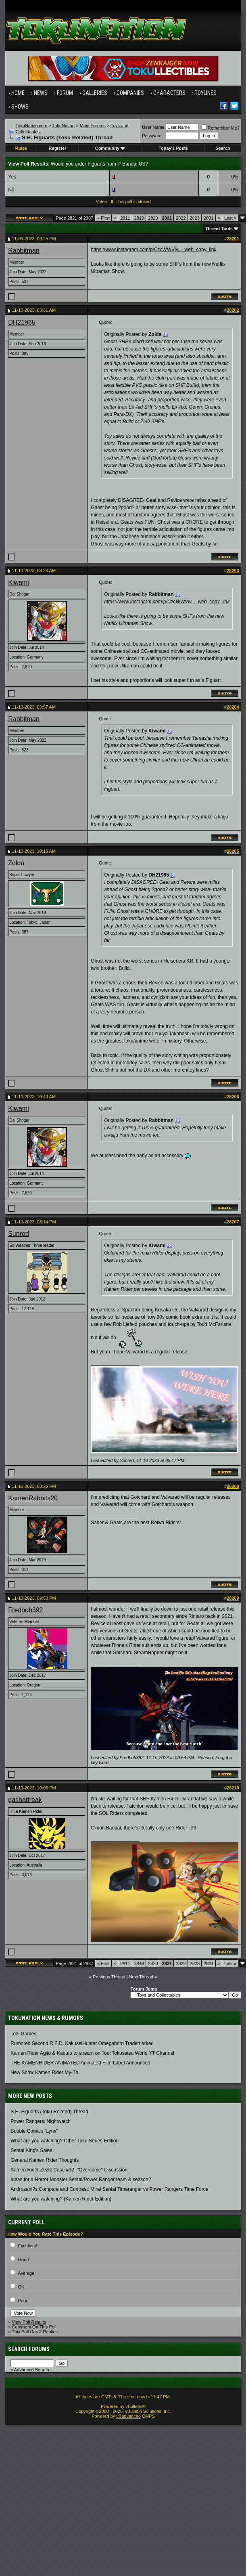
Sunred (18, 1233)
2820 (153, 218)
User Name (153, 127)
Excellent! (28, 2245)
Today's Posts (173, 148)
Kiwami (18, 582)
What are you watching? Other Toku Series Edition (64, 2141)
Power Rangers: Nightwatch (40, 2121)
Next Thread (141, 1976)
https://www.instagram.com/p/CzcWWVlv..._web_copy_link (153, 249)
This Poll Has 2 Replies (35, 2331)
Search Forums (29, 2349)
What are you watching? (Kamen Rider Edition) (60, 2199)
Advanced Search (31, 2369)
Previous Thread (109, 1976)
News (41, 93)
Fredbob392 (25, 1610)
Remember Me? (220, 128)
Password (151, 135)
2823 (195, 218)
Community (110, 148)
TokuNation (63, 125)
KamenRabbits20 (33, 1498)
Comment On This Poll (34, 2326)
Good (23, 2259)
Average (26, 2273)
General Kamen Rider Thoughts (44, 2160)
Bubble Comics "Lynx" (34, 2131)
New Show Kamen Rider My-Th (44, 2072)
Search (222, 148)
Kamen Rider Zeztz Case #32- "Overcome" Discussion (68, 2170)
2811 (125, 218)
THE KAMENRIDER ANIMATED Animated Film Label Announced (80, 2063)
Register (58, 148)
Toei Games (23, 2034)
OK (21, 2286)
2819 (139, 218)
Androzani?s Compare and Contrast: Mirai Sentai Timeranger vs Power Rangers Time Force (109, 2189)
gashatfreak (25, 1799)
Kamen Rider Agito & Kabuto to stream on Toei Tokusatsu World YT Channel (92, 2053)
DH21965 (21, 322)
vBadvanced (128, 2416)
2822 (181, 218)
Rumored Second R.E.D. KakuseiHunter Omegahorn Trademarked (82, 2043)
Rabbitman (23, 250)
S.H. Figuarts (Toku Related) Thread (49, 2112)
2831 (208, 218)
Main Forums (93, 125)
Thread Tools (219, 228)
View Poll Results (29, 2322)
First (103, 218)
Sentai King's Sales (31, 2150)
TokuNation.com (32, 125)
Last (230, 218)
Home (18, 93)
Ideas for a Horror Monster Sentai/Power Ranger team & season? (80, 2179)
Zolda (16, 863)
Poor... (24, 2300)
